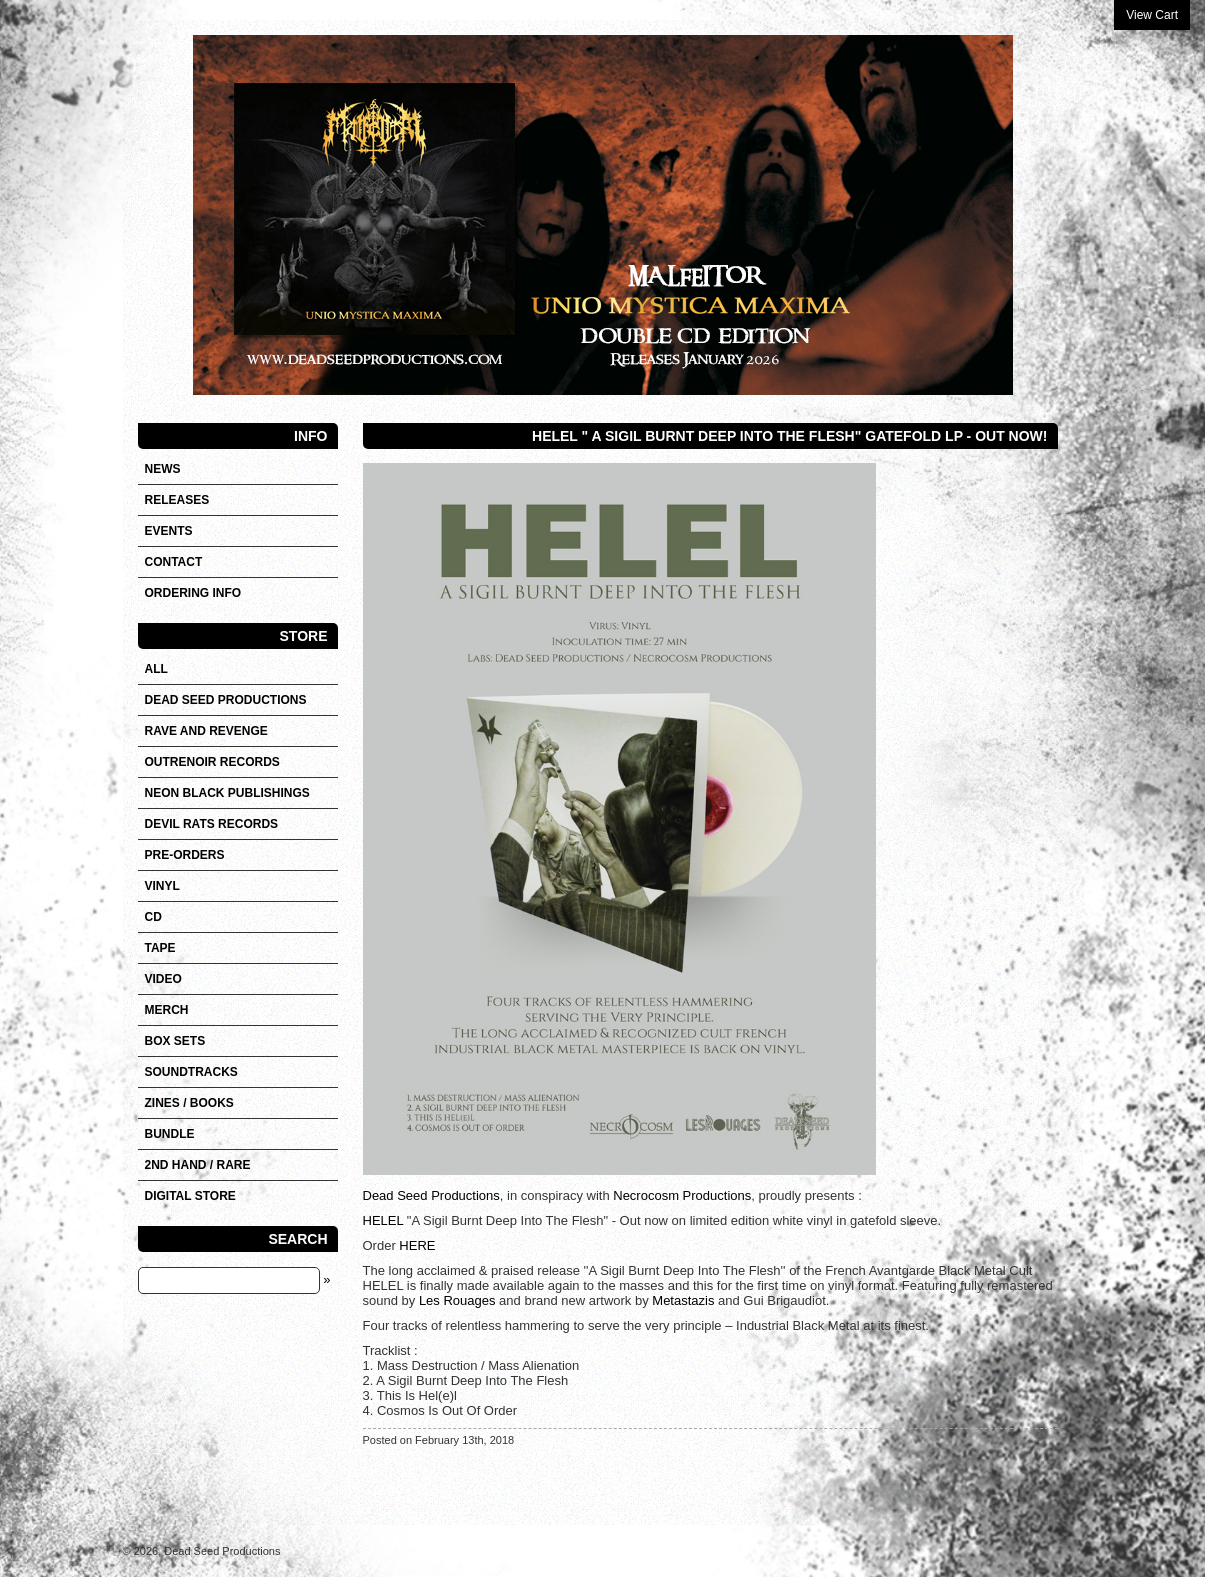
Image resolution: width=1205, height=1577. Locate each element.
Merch (167, 1010)
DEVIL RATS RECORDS (212, 824)
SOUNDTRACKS (191, 1072)
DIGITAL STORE (190, 1196)
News (163, 469)
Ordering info (193, 593)
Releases (177, 500)
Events (169, 531)
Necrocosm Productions (682, 1195)
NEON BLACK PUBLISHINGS (227, 793)
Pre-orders (185, 855)
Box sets (175, 1041)
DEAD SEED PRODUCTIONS (226, 700)
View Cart (1152, 15)
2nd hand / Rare (198, 1165)
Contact (174, 562)
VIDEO (163, 979)
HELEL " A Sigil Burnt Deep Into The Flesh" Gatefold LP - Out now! (789, 436)
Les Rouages (457, 1300)
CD (153, 917)
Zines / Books (189, 1103)
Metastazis (683, 1300)
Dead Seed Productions (431, 1195)
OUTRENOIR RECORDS (212, 762)
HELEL (383, 1220)
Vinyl (162, 886)
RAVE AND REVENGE (206, 731)
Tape (160, 948)
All (156, 669)
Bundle (170, 1134)
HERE (417, 1245)
